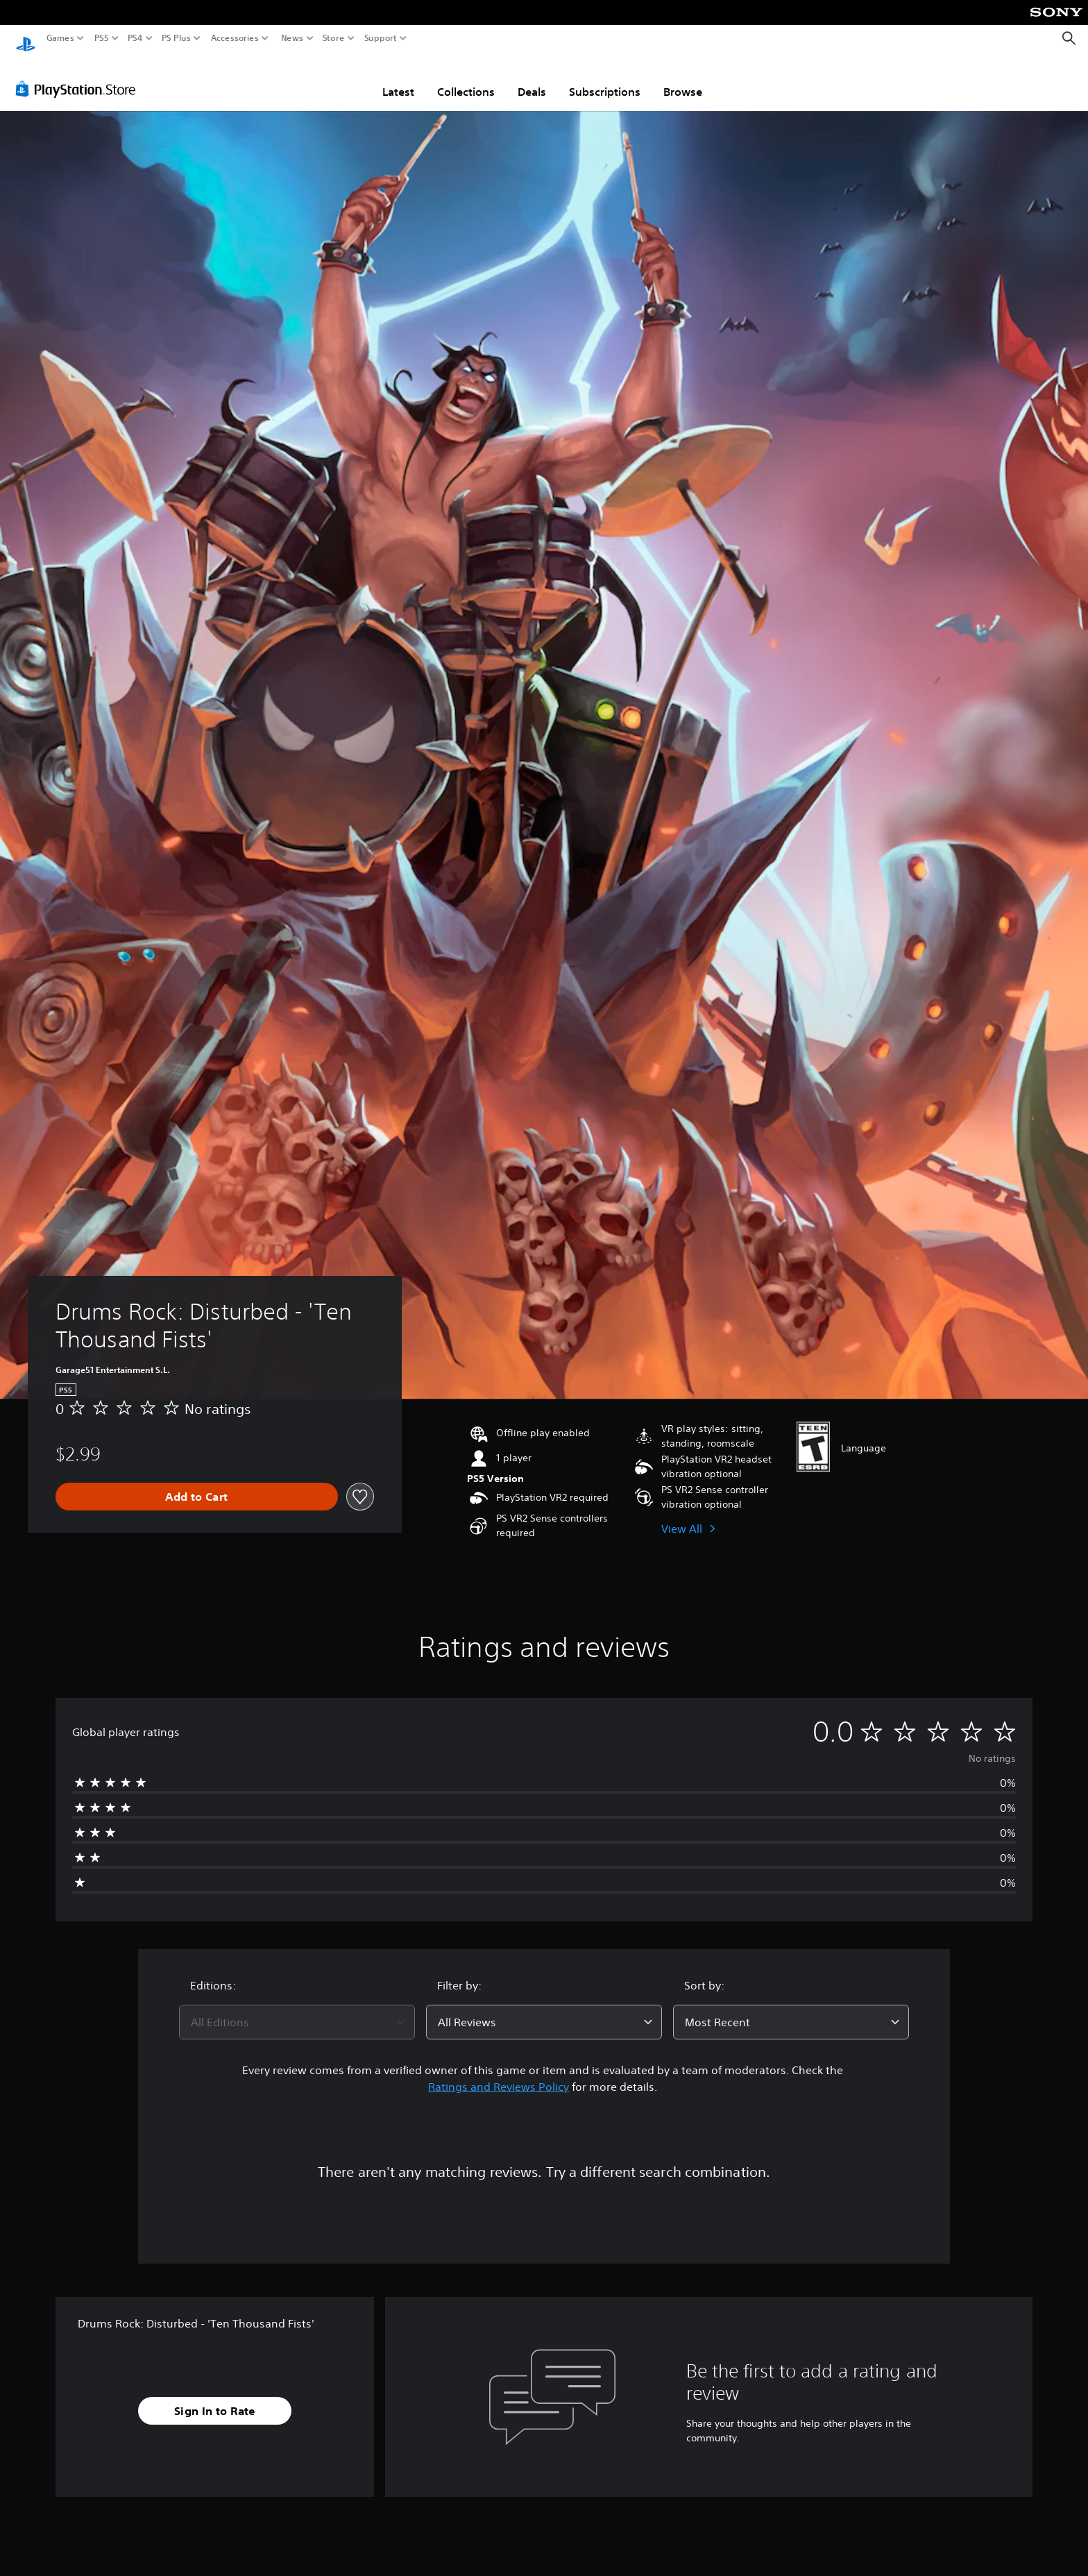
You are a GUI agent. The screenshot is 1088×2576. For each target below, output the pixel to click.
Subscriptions (604, 78)
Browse (682, 78)
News (291, 38)
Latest (398, 78)
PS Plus (176, 38)
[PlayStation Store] (79, 76)
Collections (466, 78)
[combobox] (297, 2009)
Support (381, 38)
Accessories (235, 38)
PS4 (135, 38)
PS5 (101, 38)
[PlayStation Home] (25, 38)
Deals (532, 78)
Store (334, 38)
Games (60, 38)
